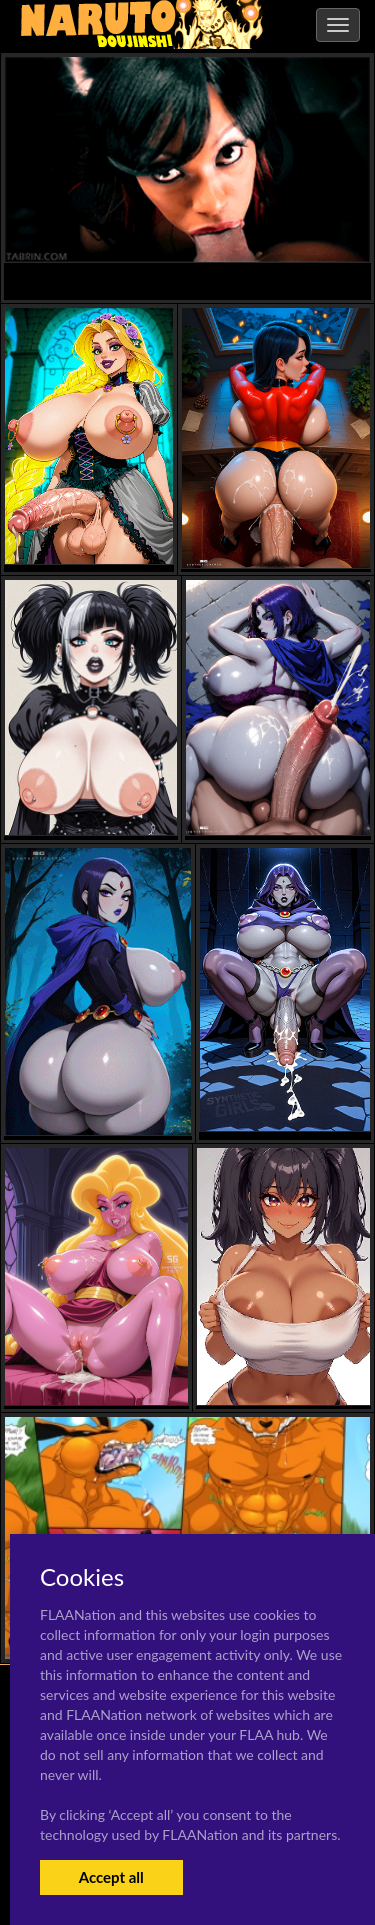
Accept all (111, 1877)
